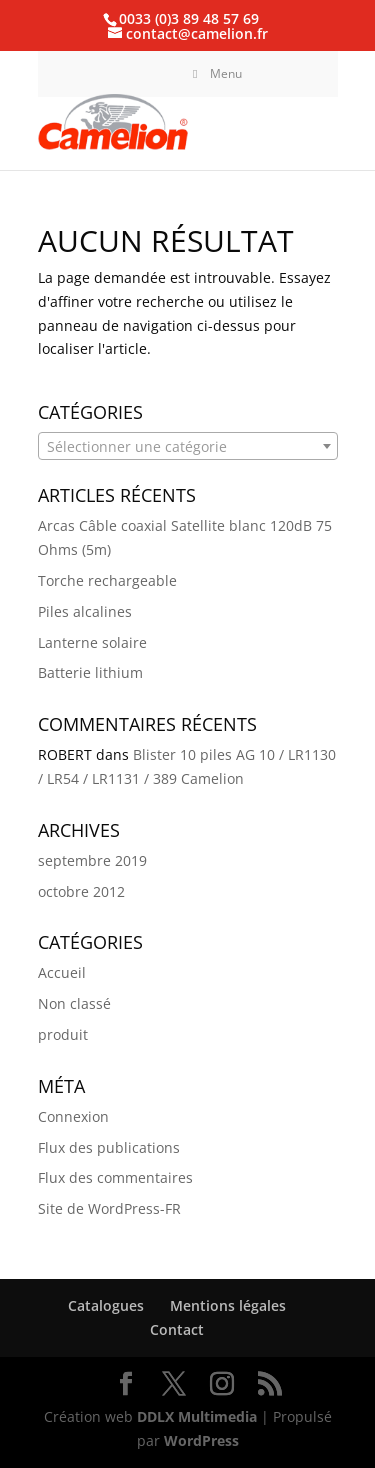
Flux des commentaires (115, 1177)
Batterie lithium (90, 672)
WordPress (201, 1440)
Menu (215, 73)
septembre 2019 (92, 860)
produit (63, 1034)
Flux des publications (109, 1147)
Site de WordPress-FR (109, 1208)
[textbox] (188, 447)
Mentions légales (228, 1305)
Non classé (74, 1003)
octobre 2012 (81, 891)
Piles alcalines (85, 611)
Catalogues (106, 1305)
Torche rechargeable (107, 580)
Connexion (73, 1116)
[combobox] (188, 446)
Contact (177, 1329)
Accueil (62, 972)
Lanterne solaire (92, 642)
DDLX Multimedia (197, 1416)
